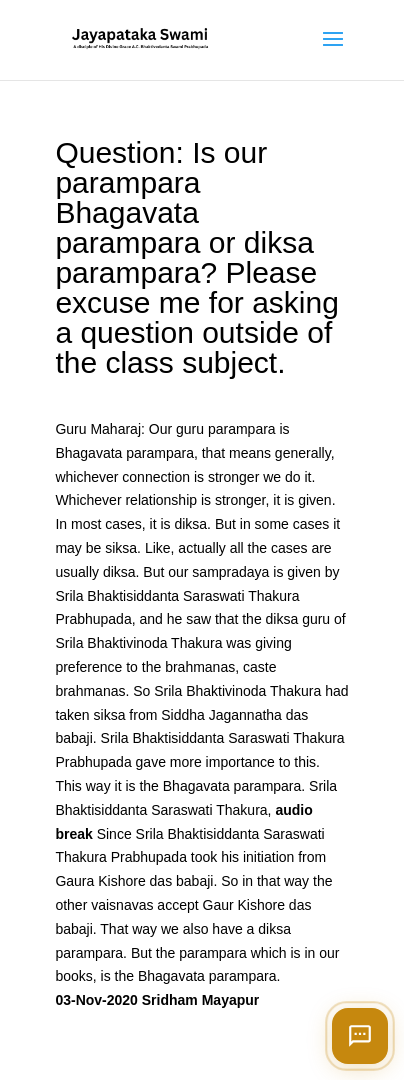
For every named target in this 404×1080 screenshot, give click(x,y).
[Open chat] (360, 1036)
